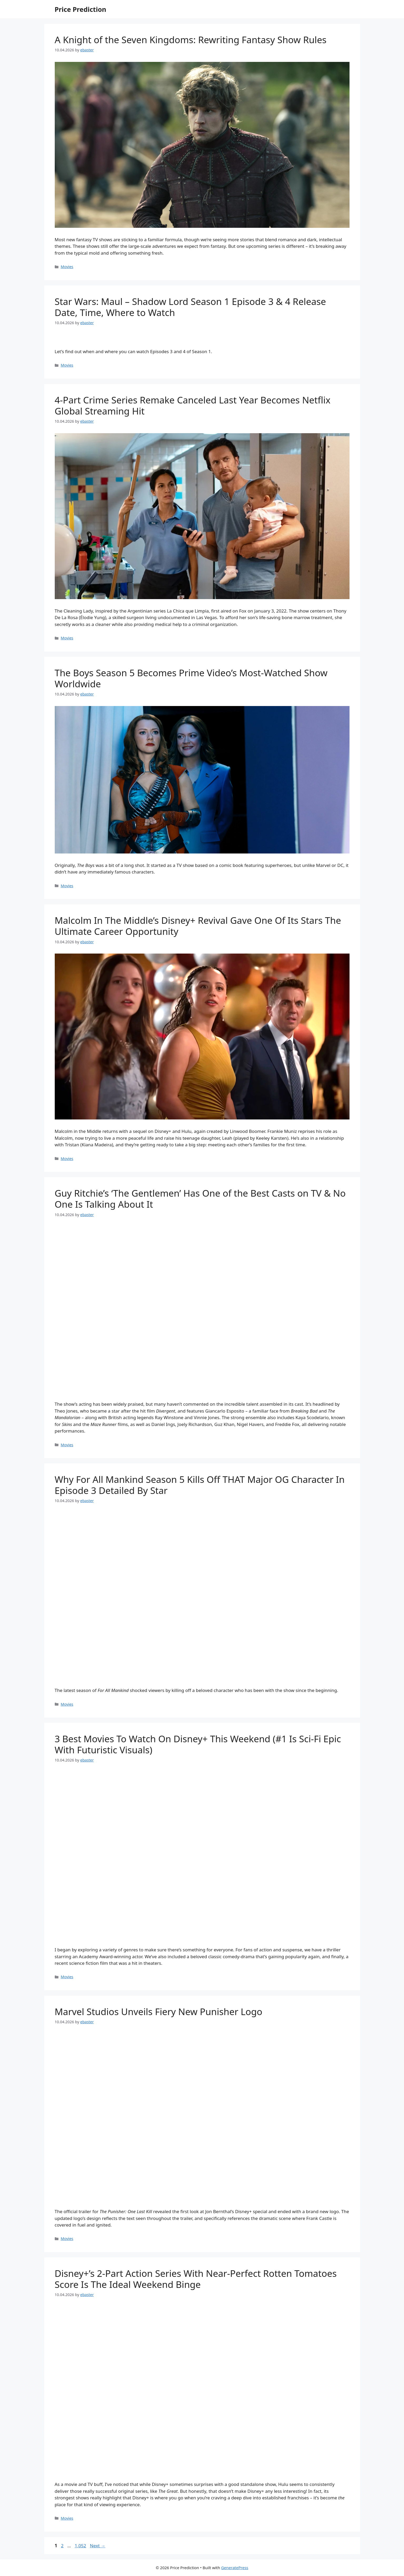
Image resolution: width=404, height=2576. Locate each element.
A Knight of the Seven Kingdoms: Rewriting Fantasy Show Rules (191, 39)
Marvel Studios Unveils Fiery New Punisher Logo (158, 2011)
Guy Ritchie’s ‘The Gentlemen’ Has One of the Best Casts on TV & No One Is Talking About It (200, 1198)
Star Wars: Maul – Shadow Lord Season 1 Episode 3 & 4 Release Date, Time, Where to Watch (190, 307)
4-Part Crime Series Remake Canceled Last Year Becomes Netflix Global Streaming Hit (193, 405)
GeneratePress (234, 2567)
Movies (67, 266)
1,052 (80, 2546)
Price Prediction (80, 9)
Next (98, 2546)
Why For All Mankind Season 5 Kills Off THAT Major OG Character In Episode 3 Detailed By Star (200, 1485)
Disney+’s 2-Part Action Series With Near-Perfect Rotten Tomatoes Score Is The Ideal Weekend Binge (196, 2279)
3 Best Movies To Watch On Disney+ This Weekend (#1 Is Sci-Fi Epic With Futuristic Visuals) (198, 1744)
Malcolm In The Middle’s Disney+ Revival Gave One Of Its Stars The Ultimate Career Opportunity (198, 925)
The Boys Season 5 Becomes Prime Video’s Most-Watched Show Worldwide (191, 678)
